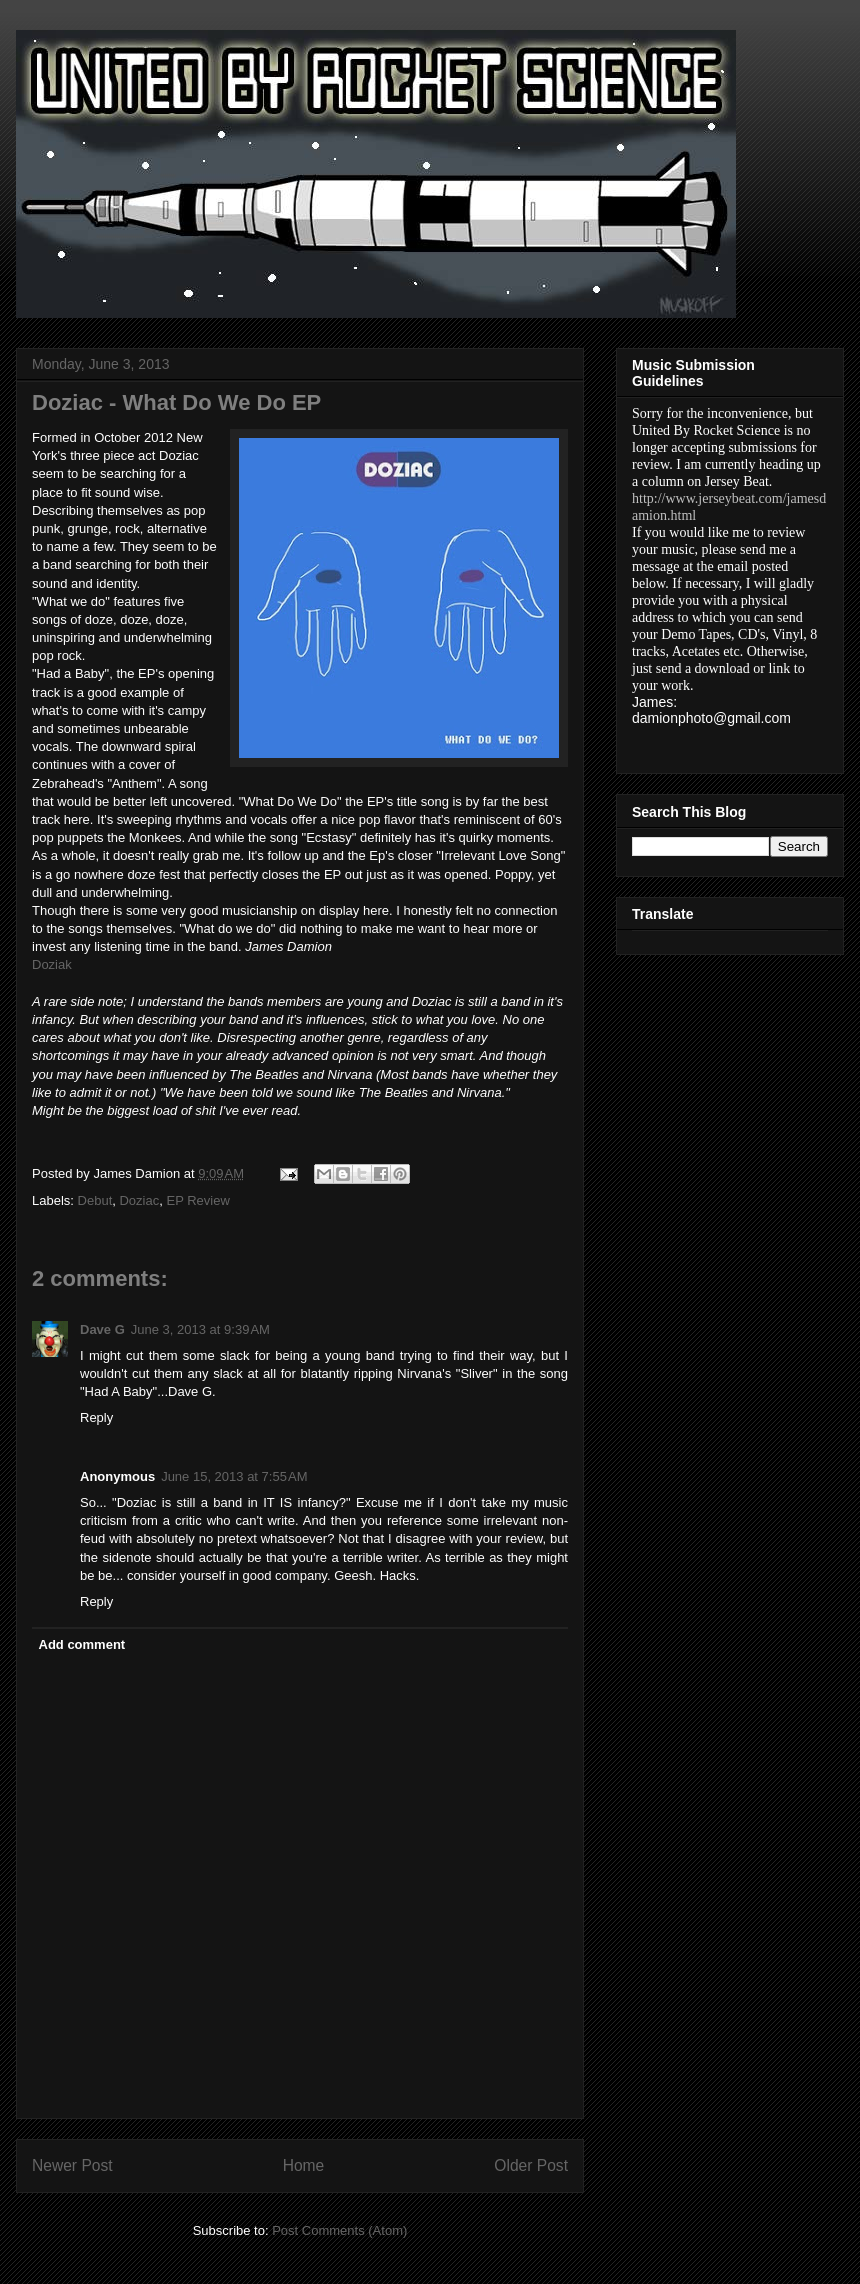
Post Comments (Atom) (339, 2230)
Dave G (102, 1329)
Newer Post (72, 2165)
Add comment (82, 1644)
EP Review (197, 1200)
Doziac (139, 1200)
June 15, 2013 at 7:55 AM (234, 1476)
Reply (96, 1417)
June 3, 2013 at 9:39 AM (200, 1329)
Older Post (531, 2165)
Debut (95, 1200)
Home (304, 2165)
